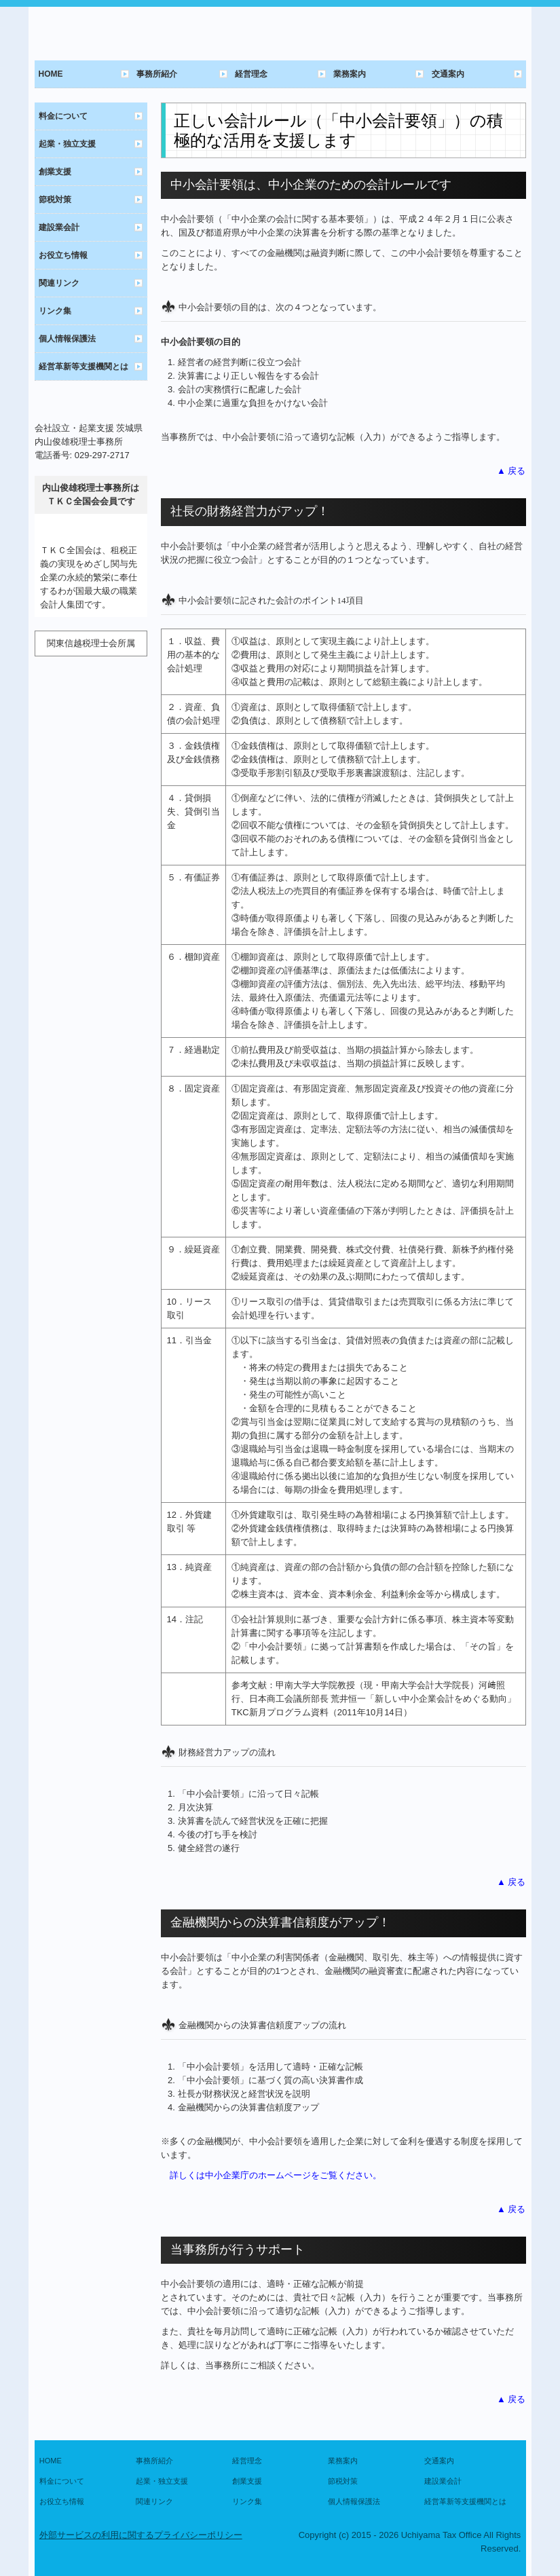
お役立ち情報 (63, 255)
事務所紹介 (156, 74)
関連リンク (59, 283)
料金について (63, 116)
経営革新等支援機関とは (83, 366)
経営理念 (251, 74)
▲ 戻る (511, 471)
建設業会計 (59, 227)
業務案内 (349, 74)
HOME (51, 74)
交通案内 (448, 74)
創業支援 (55, 171)
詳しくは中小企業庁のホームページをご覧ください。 (275, 2175)
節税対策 (55, 199)
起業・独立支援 (67, 144)
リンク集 (55, 311)
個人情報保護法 (67, 338)
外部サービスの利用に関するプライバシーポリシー (140, 2535)
